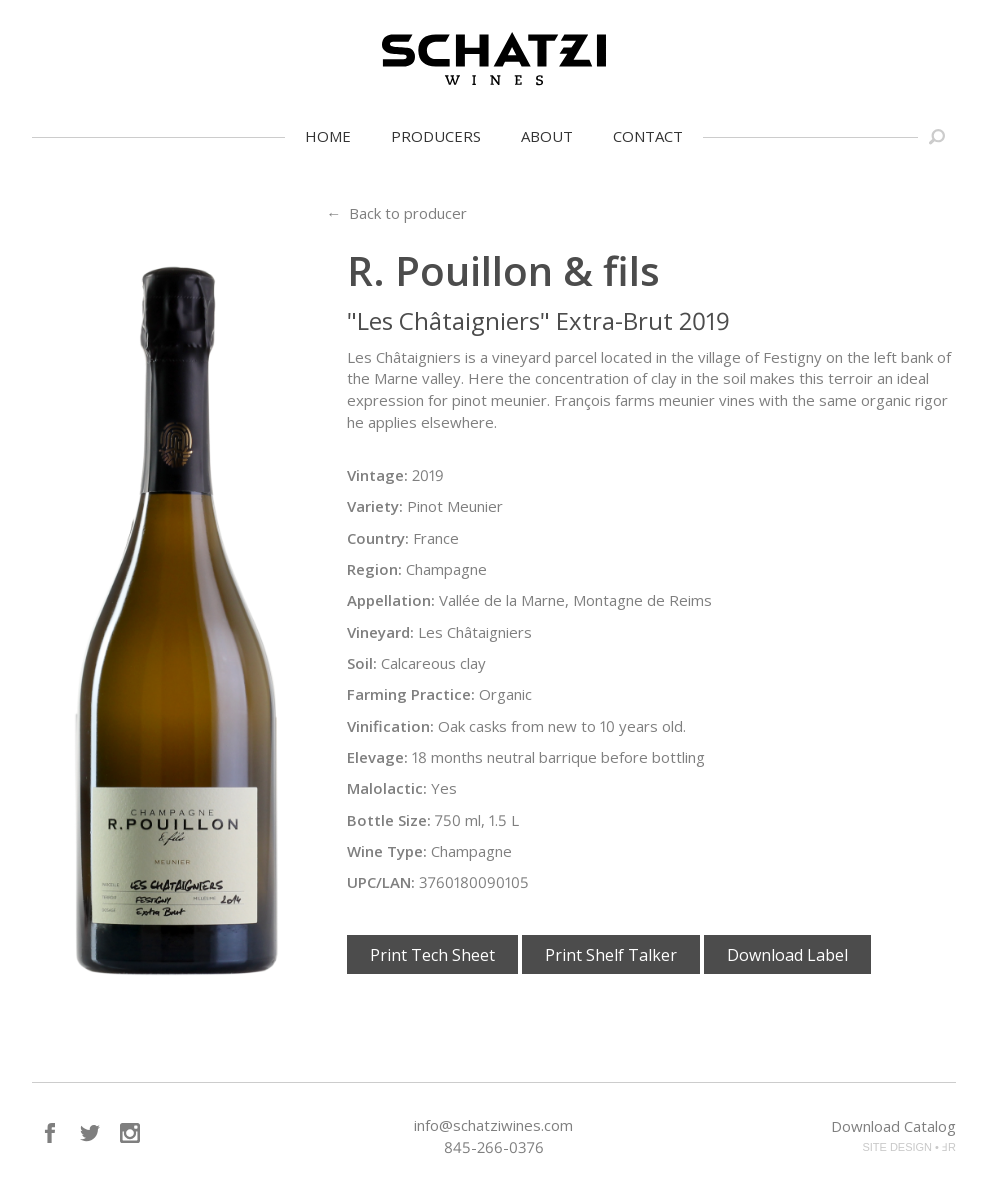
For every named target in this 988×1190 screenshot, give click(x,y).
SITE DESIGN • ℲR (909, 1147)
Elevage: (377, 757)
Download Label (787, 955)
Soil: (362, 663)
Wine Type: (387, 851)
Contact (648, 136)
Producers (436, 136)
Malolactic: (387, 788)
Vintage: (377, 475)
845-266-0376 (494, 1147)
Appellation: (391, 600)
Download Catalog (893, 1126)
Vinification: (390, 726)
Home (328, 136)
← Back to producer (396, 213)
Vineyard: (380, 632)
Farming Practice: (411, 694)
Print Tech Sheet (432, 955)
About (547, 136)
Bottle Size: (389, 820)
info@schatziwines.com (493, 1125)
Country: (378, 538)
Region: (374, 569)
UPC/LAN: (381, 882)
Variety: (375, 506)
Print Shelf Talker (611, 955)
